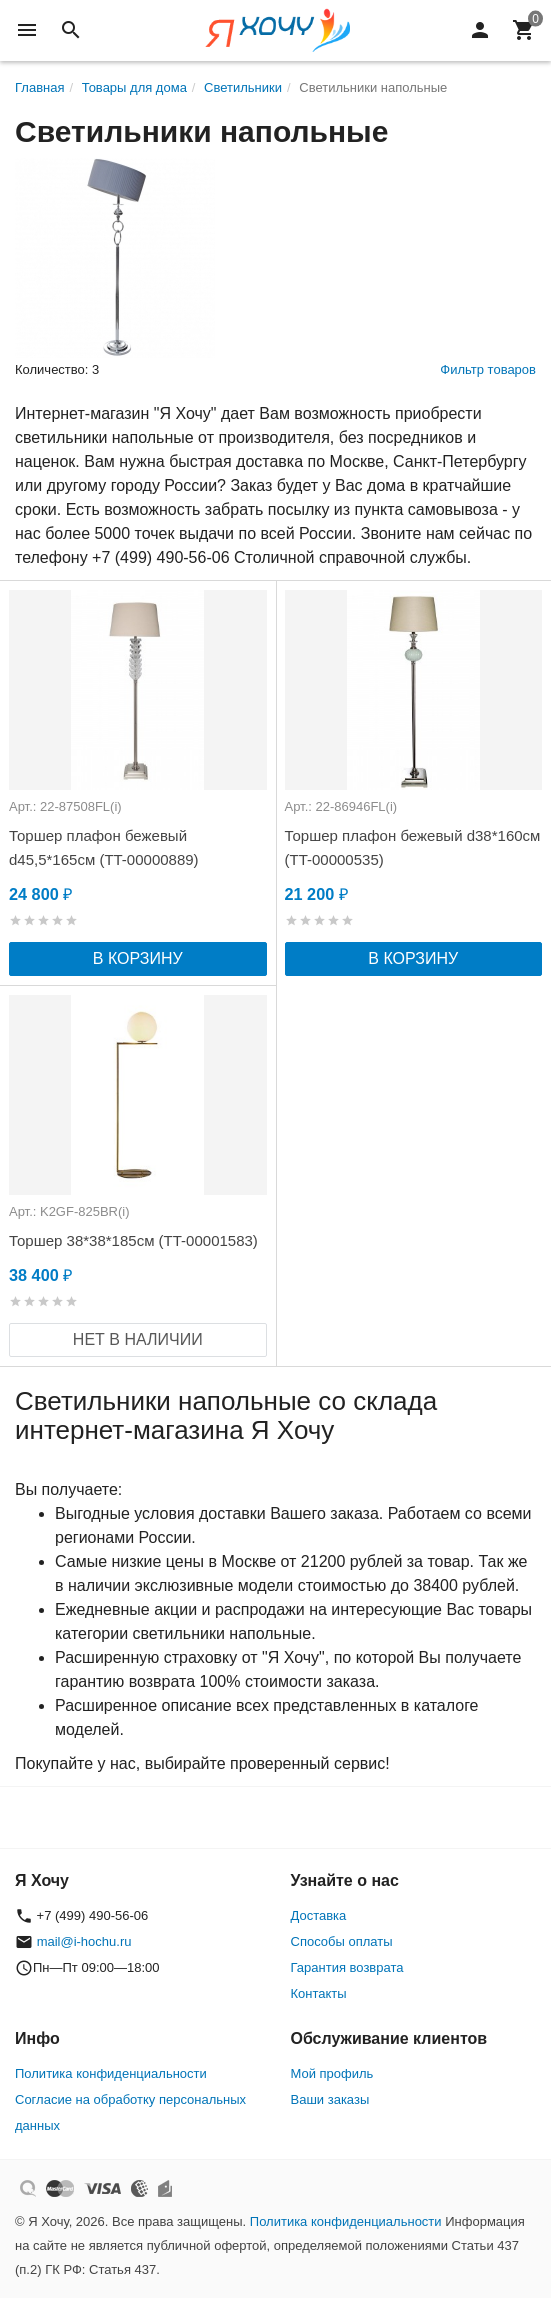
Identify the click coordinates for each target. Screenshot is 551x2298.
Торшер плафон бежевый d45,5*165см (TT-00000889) (104, 847)
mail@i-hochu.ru (84, 1941)
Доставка (319, 1915)
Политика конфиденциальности (111, 2073)
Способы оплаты (342, 1941)
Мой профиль (332, 2073)
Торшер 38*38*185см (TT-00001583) (133, 1240)
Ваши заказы (330, 2099)
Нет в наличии (138, 1339)
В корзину (138, 958)
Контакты (319, 1993)
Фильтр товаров (488, 369)
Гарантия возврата (347, 1967)
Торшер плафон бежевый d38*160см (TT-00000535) (413, 847)
